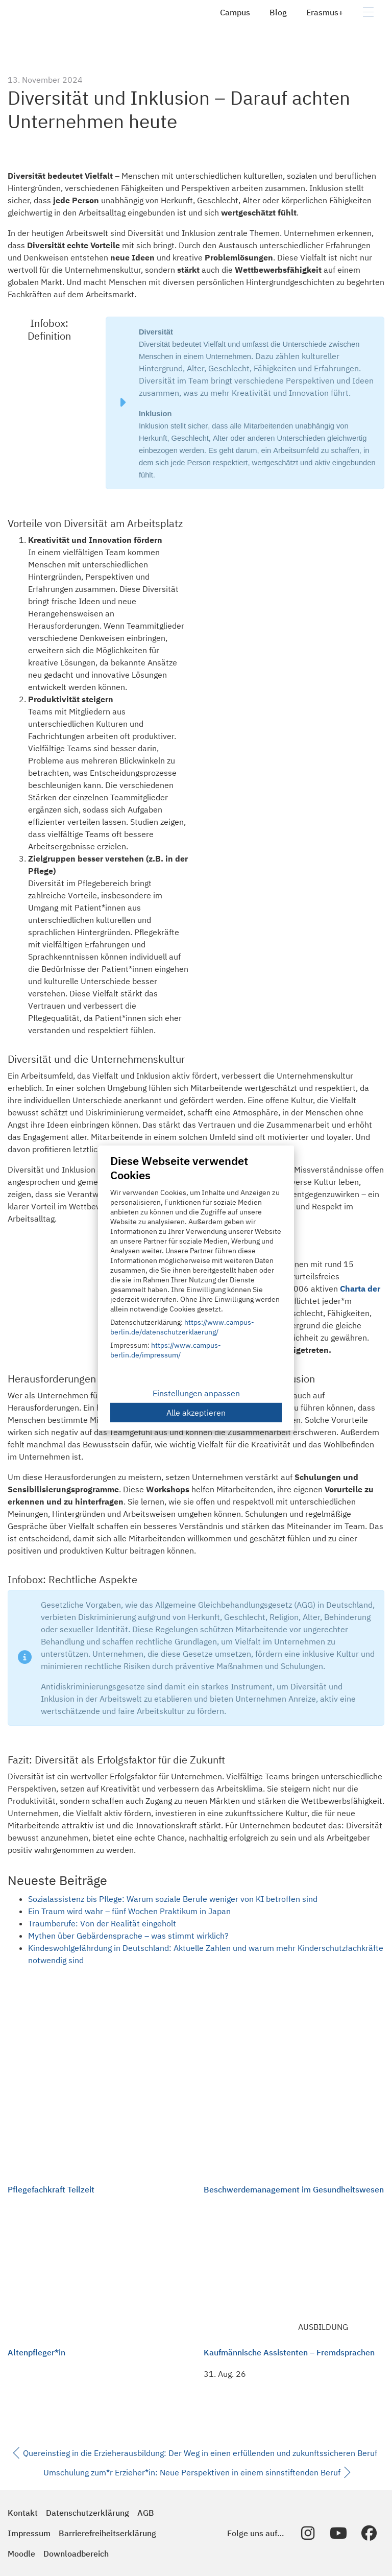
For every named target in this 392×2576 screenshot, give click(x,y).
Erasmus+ (325, 12)
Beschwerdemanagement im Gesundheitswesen (294, 2189)
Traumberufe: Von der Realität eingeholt (102, 1923)
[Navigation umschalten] (368, 12)
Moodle (21, 2553)
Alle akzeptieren (196, 1413)
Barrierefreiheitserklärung (107, 2533)
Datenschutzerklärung (87, 2513)
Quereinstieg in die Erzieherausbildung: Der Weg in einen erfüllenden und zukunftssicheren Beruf (195, 2453)
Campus (235, 12)
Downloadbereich (76, 2553)
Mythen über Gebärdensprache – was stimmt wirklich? (128, 1935)
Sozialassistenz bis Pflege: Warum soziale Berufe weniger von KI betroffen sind (172, 1899)
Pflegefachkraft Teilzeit (51, 2189)
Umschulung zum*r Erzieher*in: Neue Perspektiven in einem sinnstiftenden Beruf (196, 2472)
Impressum (29, 2533)
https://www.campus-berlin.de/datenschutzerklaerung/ (182, 1327)
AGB (145, 2513)
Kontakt (23, 2513)
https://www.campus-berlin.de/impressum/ (165, 1350)
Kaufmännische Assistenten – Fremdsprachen (289, 2352)
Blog (278, 12)
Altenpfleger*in (36, 2352)
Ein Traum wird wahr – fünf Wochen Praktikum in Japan (129, 1911)
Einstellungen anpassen (196, 1393)
